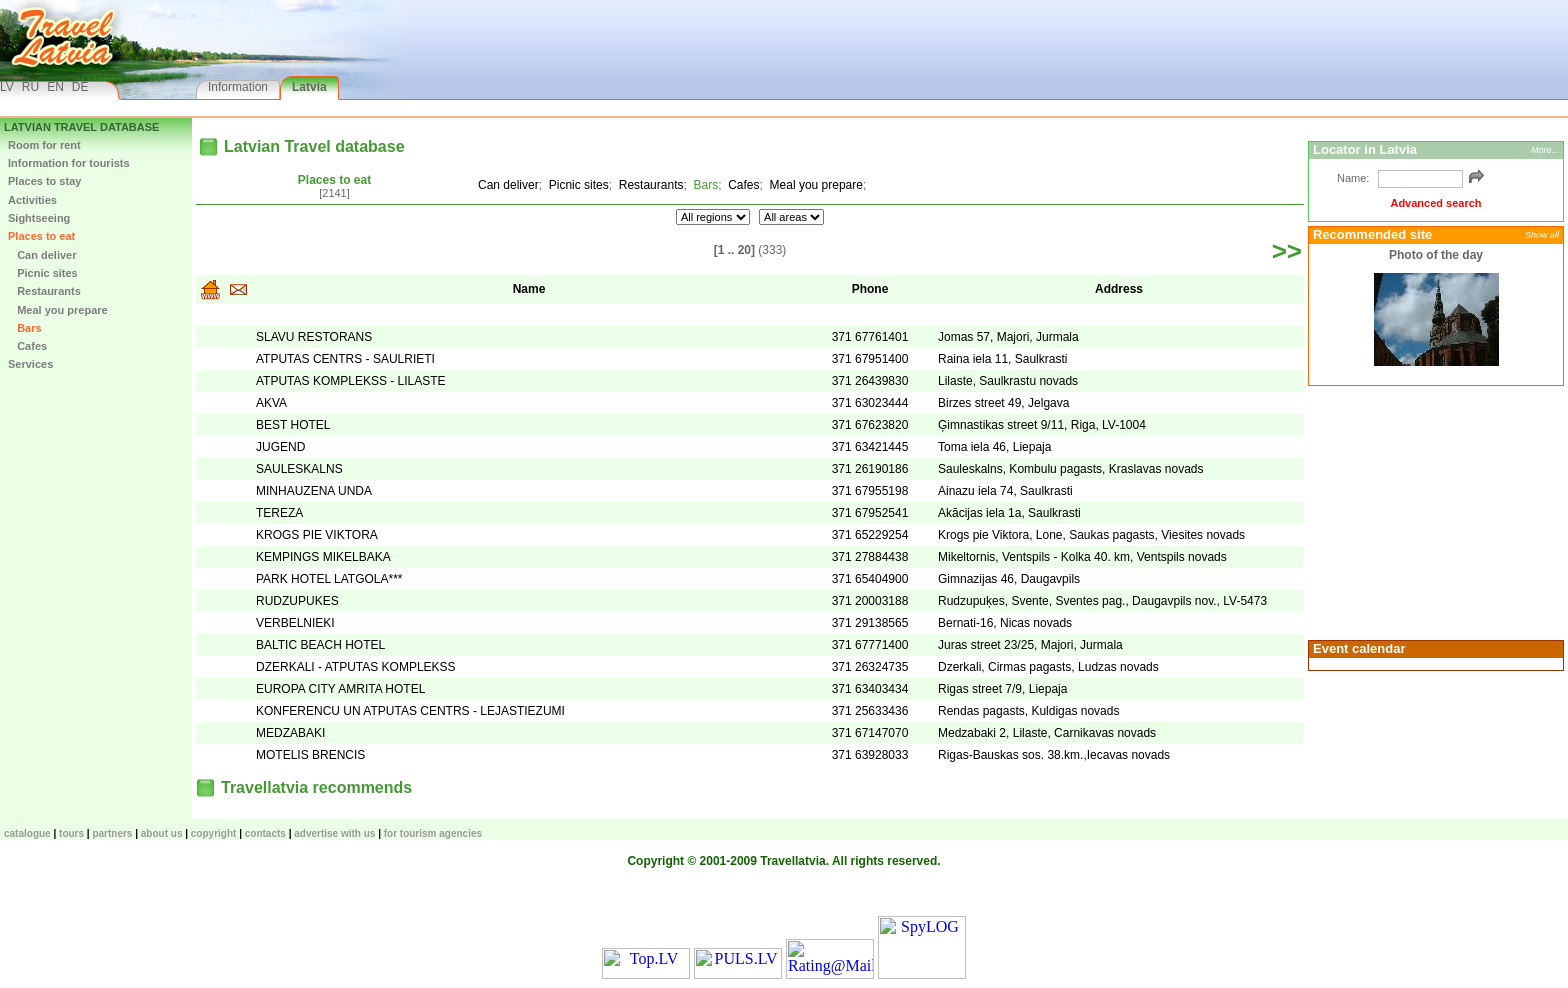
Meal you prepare (58, 310)
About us (162, 833)
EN (55, 87)
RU (30, 87)
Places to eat (41, 236)
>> (1287, 251)
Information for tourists (69, 163)
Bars (25, 328)
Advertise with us (334, 833)
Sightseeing (39, 218)
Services (30, 364)
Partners (112, 833)
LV (7, 87)
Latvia (309, 87)
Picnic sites (43, 273)
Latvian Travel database (81, 127)
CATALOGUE (27, 833)
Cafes (27, 346)
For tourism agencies (433, 833)
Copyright (214, 833)
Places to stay (44, 181)
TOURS (71, 833)
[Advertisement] (1433, 511)
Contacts (265, 833)
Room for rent (44, 145)
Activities (32, 200)
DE (80, 87)
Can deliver (42, 255)
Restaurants (44, 291)
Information (238, 87)
